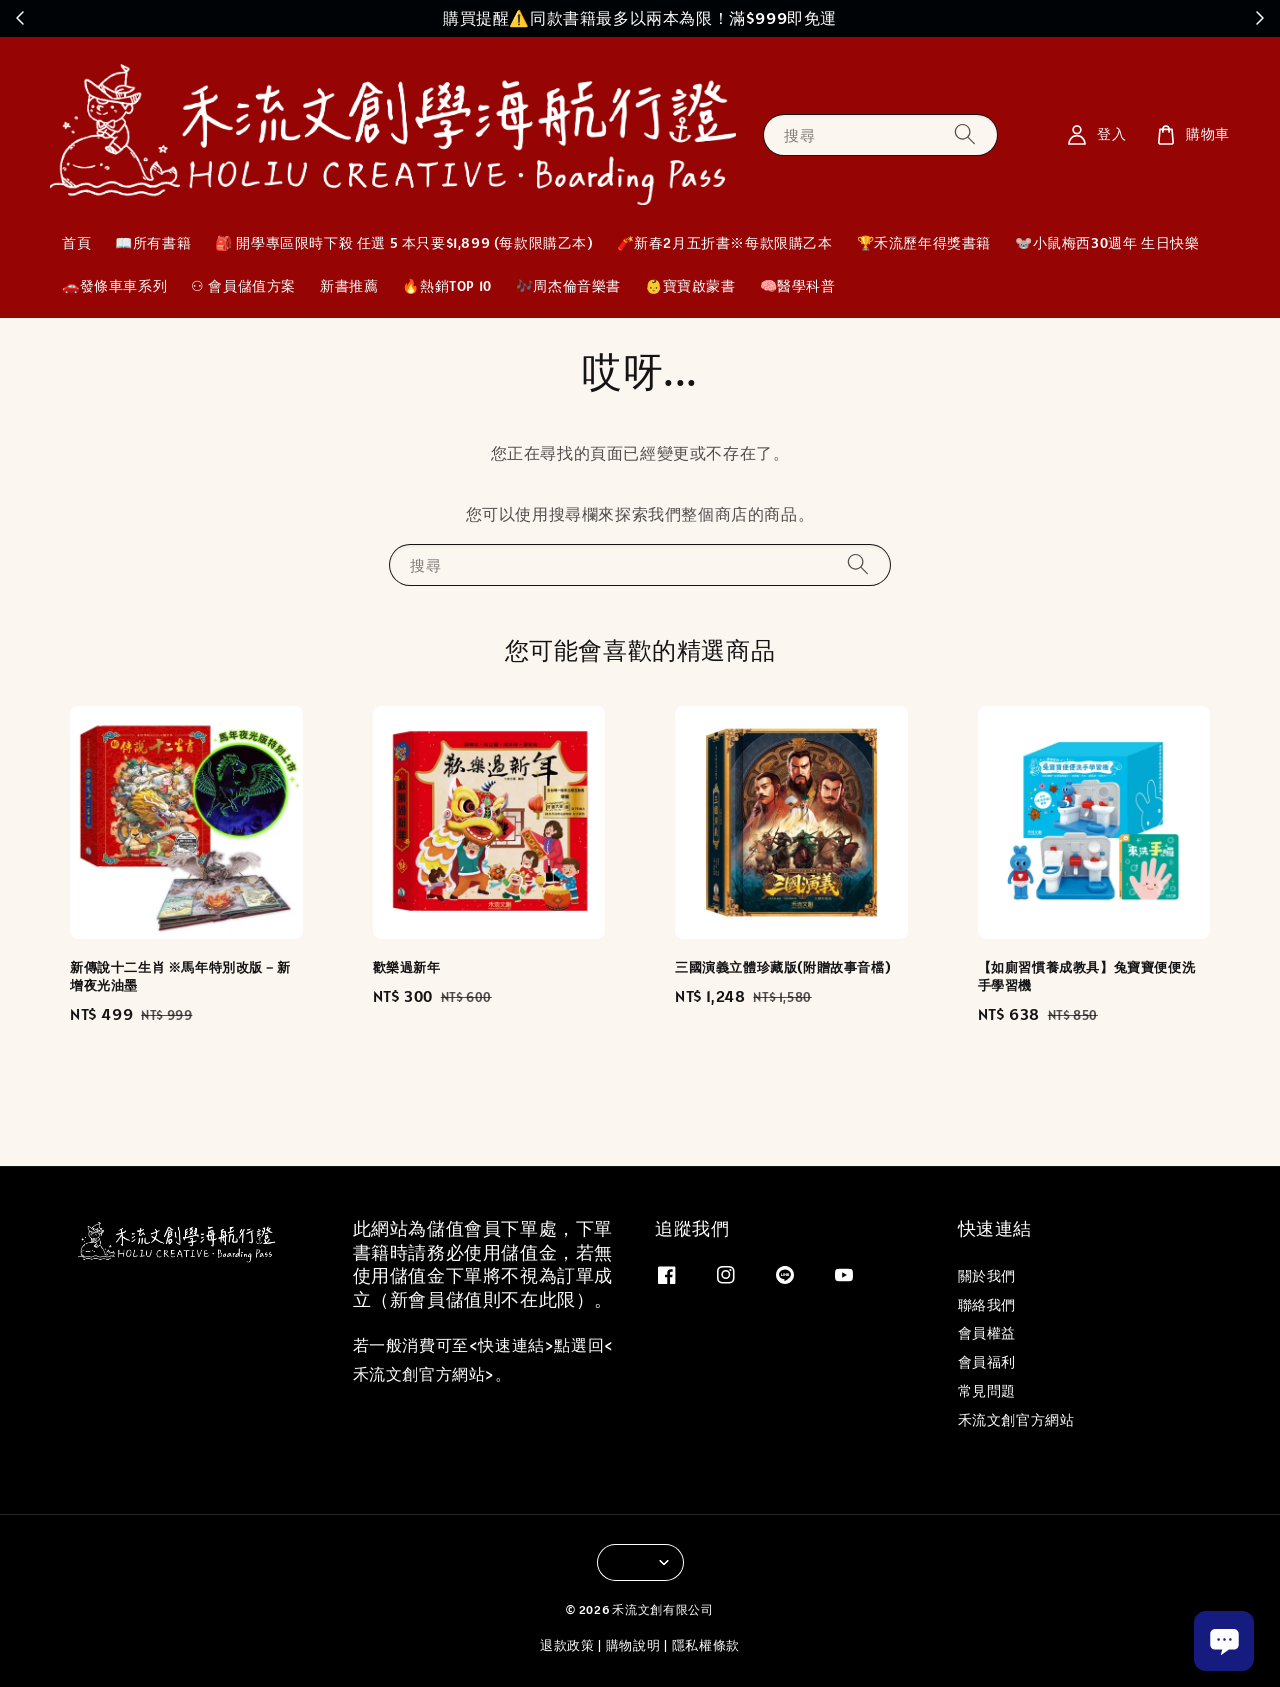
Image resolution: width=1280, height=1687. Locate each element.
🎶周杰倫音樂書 (568, 286)
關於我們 (987, 1276)
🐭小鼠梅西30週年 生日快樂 (1107, 243)
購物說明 (633, 1645)
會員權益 (987, 1333)
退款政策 (567, 1645)
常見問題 (987, 1391)
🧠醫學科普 (798, 286)
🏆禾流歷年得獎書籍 (924, 243)
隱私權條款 (706, 1645)
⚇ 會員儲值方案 (243, 286)
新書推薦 (349, 286)
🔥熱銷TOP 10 (446, 286)
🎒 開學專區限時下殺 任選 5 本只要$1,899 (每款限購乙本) (403, 243)
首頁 (76, 243)
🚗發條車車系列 (114, 286)
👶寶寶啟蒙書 (690, 286)
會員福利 (987, 1362)
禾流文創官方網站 (1016, 1420)
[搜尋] (965, 134)
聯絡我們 (987, 1305)
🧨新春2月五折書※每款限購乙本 (725, 243)
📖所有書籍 (153, 243)
